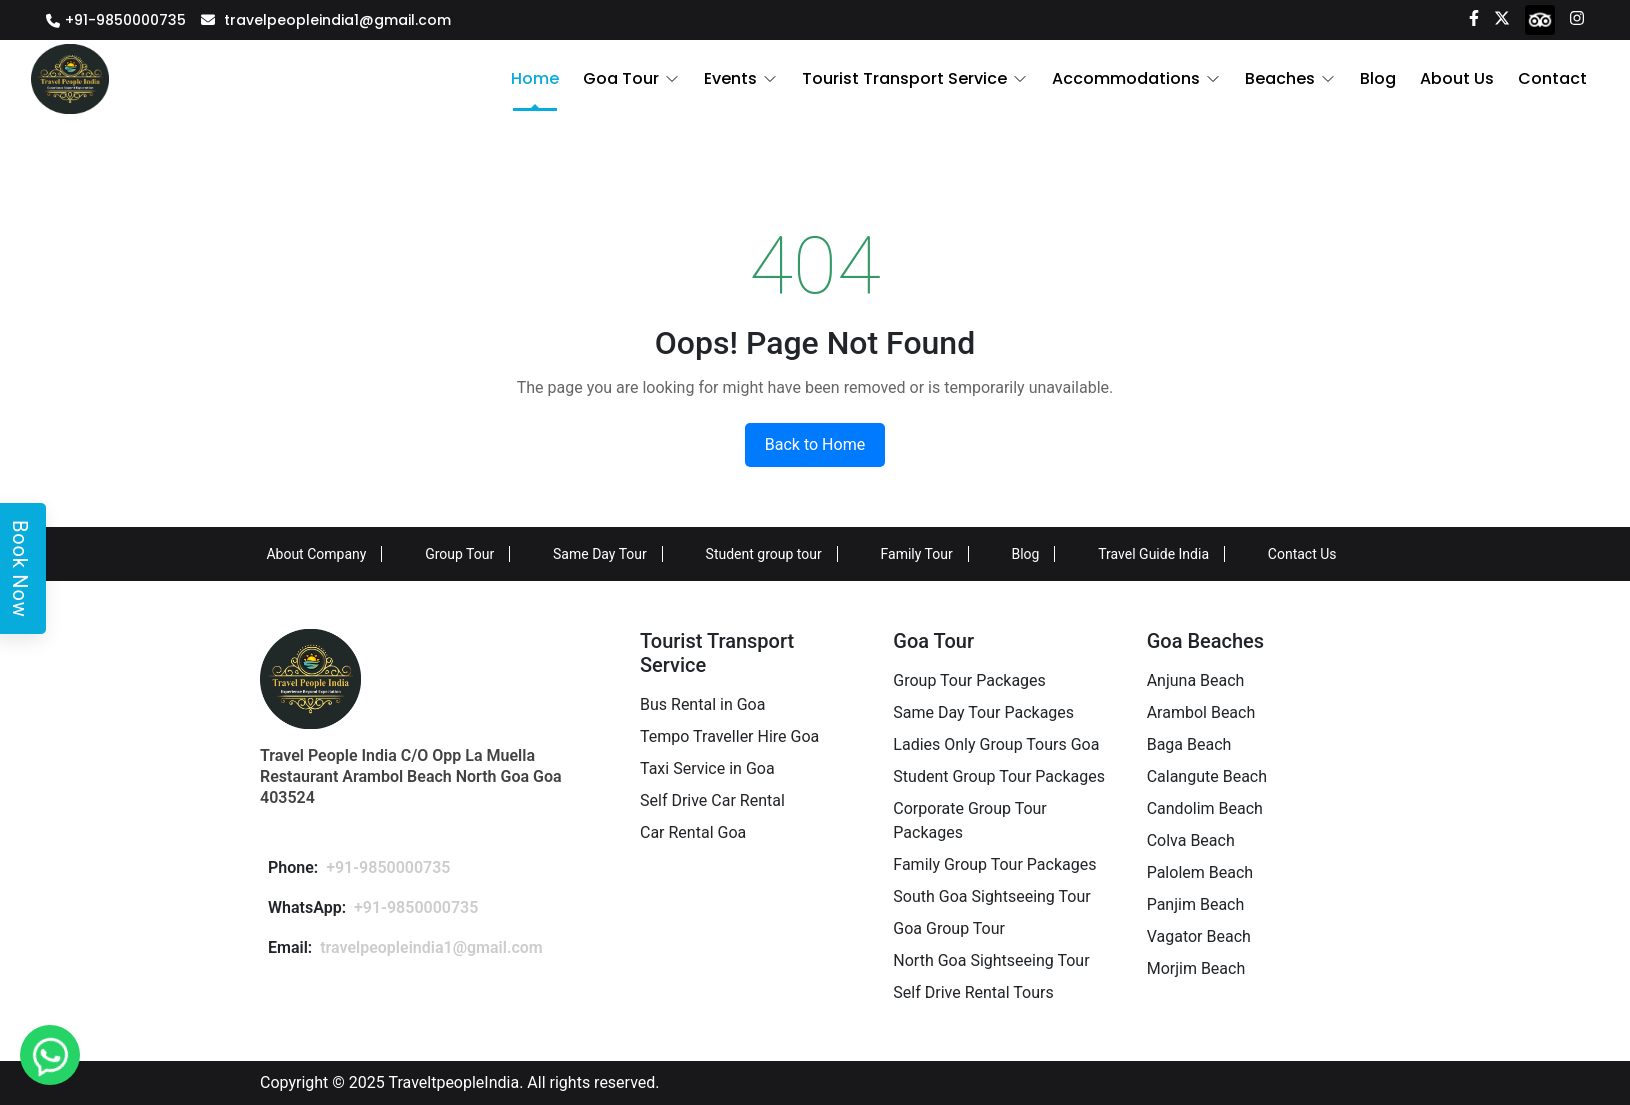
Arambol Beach (1201, 712)
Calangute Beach (1207, 776)
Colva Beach (1191, 840)
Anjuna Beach (1196, 680)
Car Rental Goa (693, 832)
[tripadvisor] (1540, 19)
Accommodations (1126, 78)
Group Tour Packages (969, 680)
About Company (316, 554)
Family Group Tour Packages (994, 864)
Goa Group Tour (949, 928)
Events (730, 78)
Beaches (1280, 78)
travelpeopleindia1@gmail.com (337, 20)
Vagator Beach (1199, 936)
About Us (1457, 78)
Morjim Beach (1196, 968)
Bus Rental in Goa (702, 704)
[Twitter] (1502, 17)
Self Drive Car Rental (712, 800)
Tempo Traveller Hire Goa (729, 736)
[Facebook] (1474, 17)
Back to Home (815, 444)
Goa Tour (621, 78)
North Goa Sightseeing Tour (991, 960)
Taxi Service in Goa (707, 768)
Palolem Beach (1200, 872)
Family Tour (917, 554)
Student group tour (764, 554)
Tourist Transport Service (904, 78)
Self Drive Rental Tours (973, 992)
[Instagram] (1577, 17)
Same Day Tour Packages (983, 712)
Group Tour (459, 554)
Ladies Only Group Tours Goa (996, 744)
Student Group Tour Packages (999, 776)
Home (535, 78)
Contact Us (1302, 554)
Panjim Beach (1196, 904)
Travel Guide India (1153, 554)
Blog (1378, 78)
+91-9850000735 (125, 20)
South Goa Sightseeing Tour (991, 896)
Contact (1552, 78)
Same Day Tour (600, 554)
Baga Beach (1189, 744)
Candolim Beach (1205, 808)
